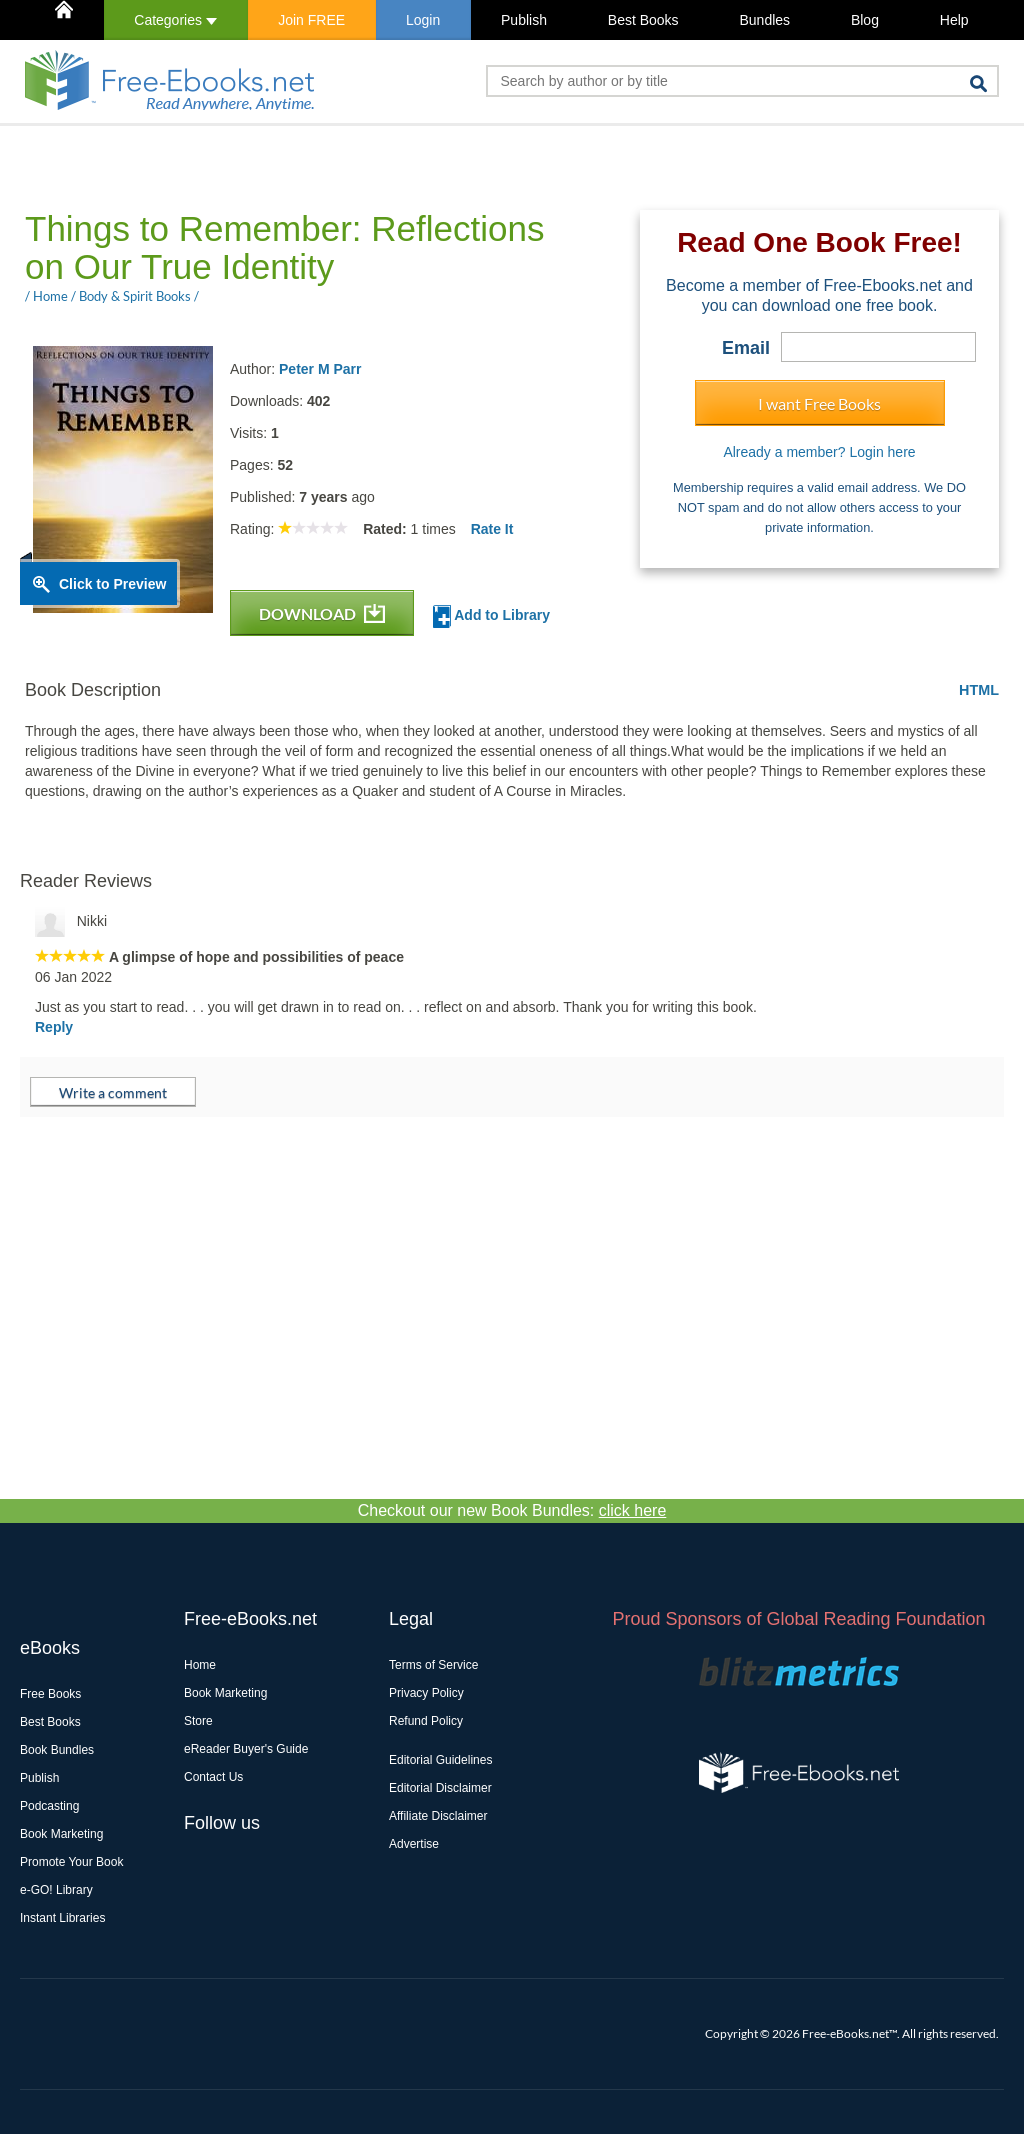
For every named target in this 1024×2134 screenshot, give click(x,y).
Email (746, 348)
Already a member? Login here (819, 452)
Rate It (492, 529)
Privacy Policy (426, 1693)
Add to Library (491, 616)
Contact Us (213, 1777)
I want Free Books (819, 403)
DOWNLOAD (322, 613)
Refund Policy (426, 1721)
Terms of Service (433, 1665)
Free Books (50, 1694)
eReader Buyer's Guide (246, 1749)
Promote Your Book (71, 1862)
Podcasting (49, 1806)
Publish (524, 20)
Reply (54, 1027)
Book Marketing (61, 1834)
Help (954, 20)
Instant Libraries (62, 1918)
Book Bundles (57, 1750)
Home (200, 1665)
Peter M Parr (320, 369)
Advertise (414, 1844)
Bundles (764, 20)
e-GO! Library (56, 1890)
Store (198, 1721)
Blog (865, 20)
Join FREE (311, 20)
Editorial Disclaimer (440, 1788)
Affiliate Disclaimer (438, 1816)
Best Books (643, 20)
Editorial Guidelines (440, 1760)
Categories (175, 20)
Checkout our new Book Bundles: (512, 1510)
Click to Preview (112, 584)
